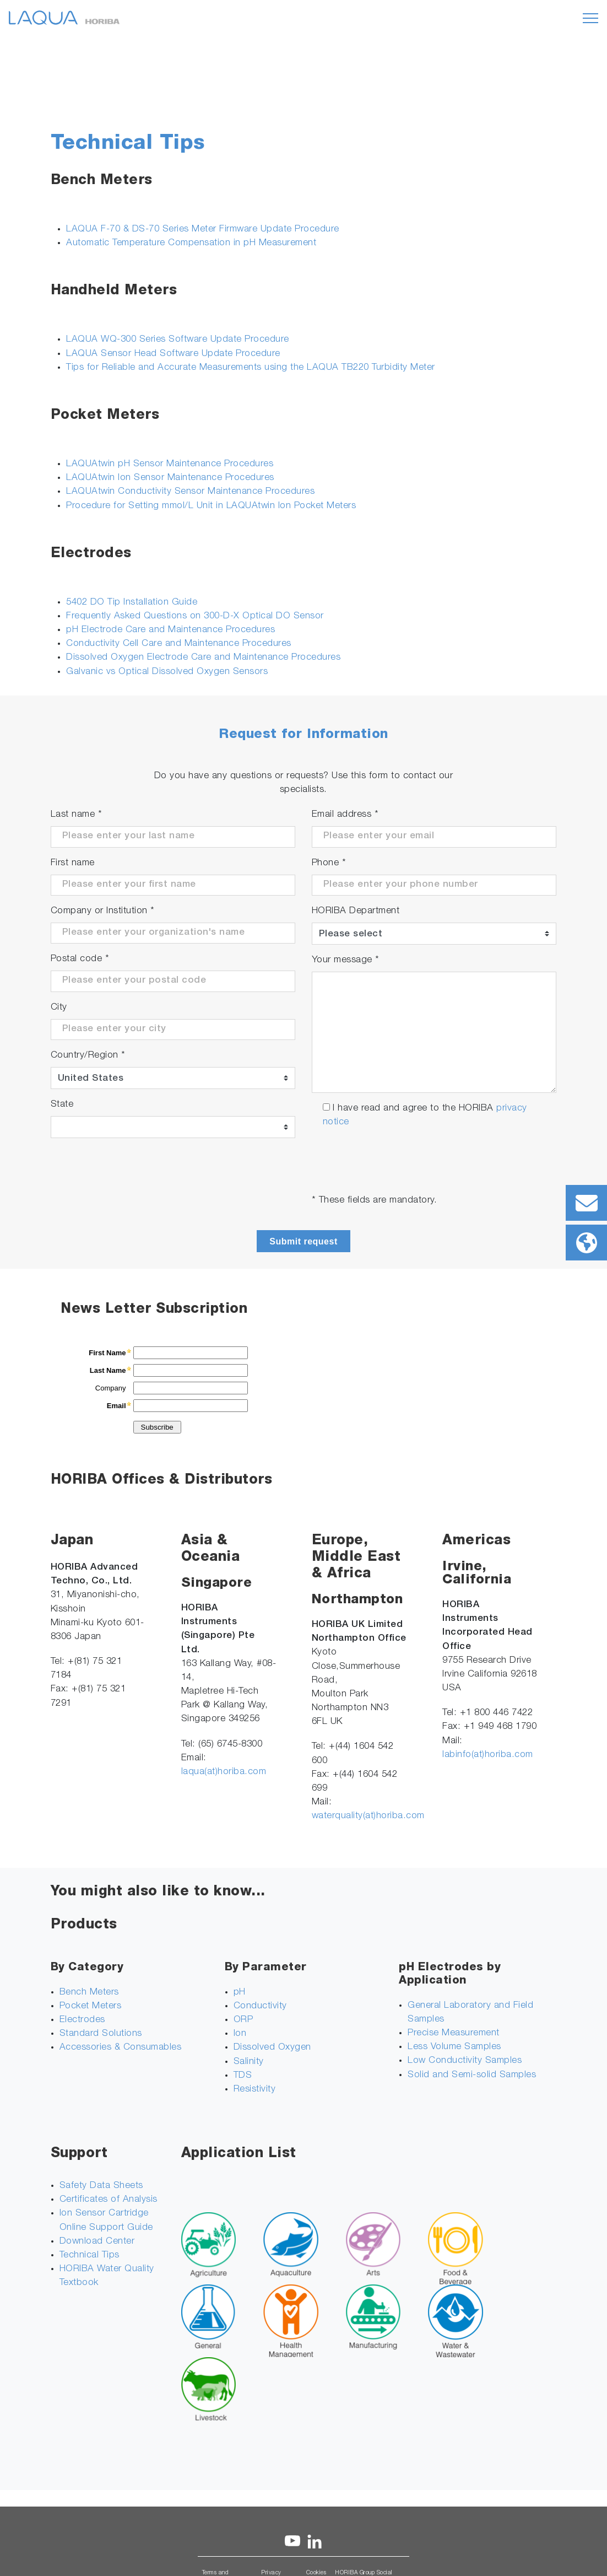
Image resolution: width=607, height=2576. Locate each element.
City (59, 1007)
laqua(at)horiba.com (224, 1772)
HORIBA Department (356, 911)
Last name (76, 815)
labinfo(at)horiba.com (487, 1755)
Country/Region (88, 1055)
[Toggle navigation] (590, 18)
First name (73, 863)
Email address (345, 815)
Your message (346, 960)
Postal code (80, 959)
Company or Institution (103, 911)
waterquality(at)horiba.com (368, 1816)
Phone (329, 863)
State (62, 1104)
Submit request (303, 1241)
